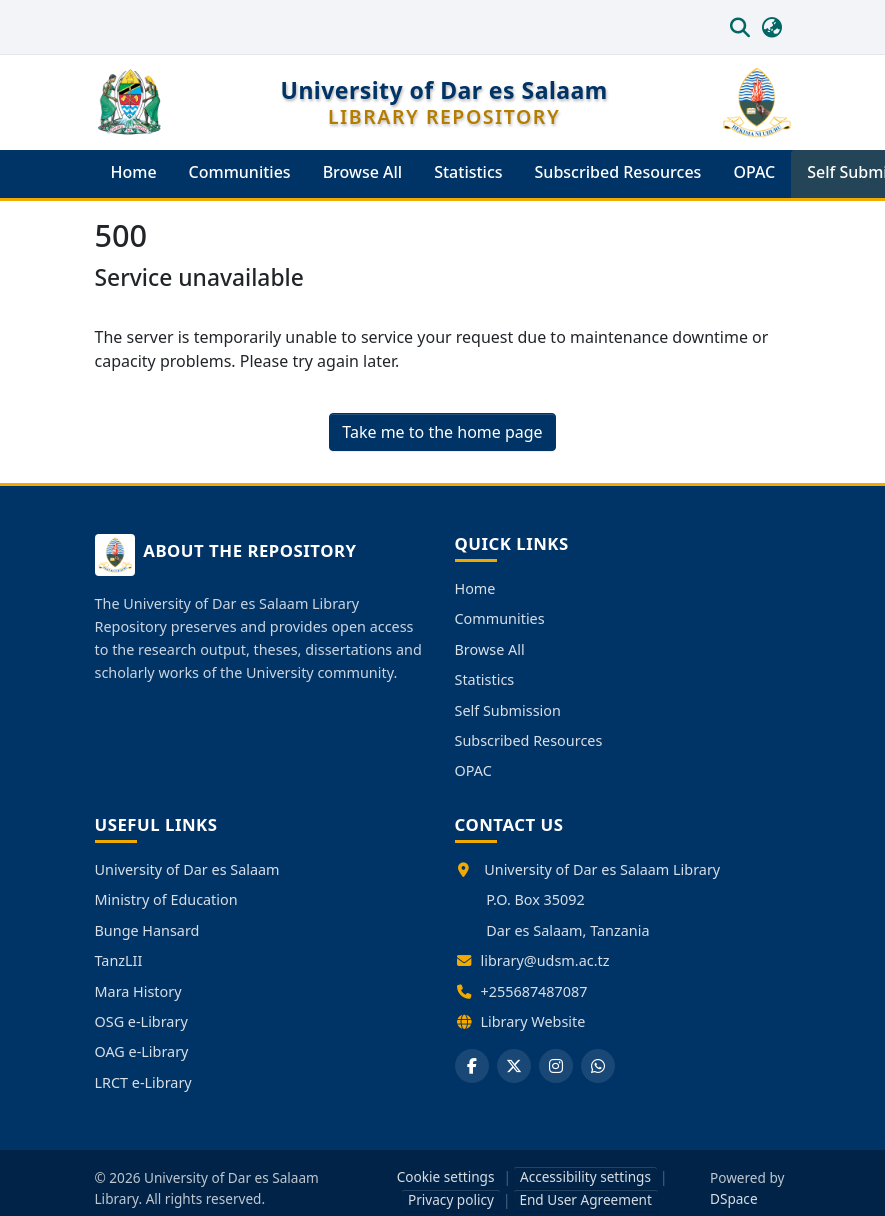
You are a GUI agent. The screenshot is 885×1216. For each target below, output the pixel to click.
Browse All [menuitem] (363, 172)
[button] (740, 27)
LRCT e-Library (143, 1082)
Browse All (490, 649)
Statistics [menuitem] (468, 172)
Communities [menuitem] (240, 172)
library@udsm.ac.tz (545, 960)
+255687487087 (534, 991)
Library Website (533, 1021)
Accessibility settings (585, 1176)
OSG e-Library (141, 1021)
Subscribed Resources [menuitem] (618, 172)
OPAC (473, 770)
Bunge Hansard (147, 930)
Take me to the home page (442, 432)
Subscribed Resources (529, 740)
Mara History (138, 991)
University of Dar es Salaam (187, 869)
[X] (514, 1066)
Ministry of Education (166, 899)
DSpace (734, 1198)
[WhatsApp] (598, 1066)
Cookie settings (446, 1176)
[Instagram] (556, 1066)
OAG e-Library (142, 1051)
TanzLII (119, 960)
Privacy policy (451, 1199)
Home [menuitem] (134, 172)
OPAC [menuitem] (754, 172)
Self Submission (508, 710)
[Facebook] (472, 1066)
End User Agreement (585, 1199)
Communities (500, 618)
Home (475, 588)
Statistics (485, 679)
